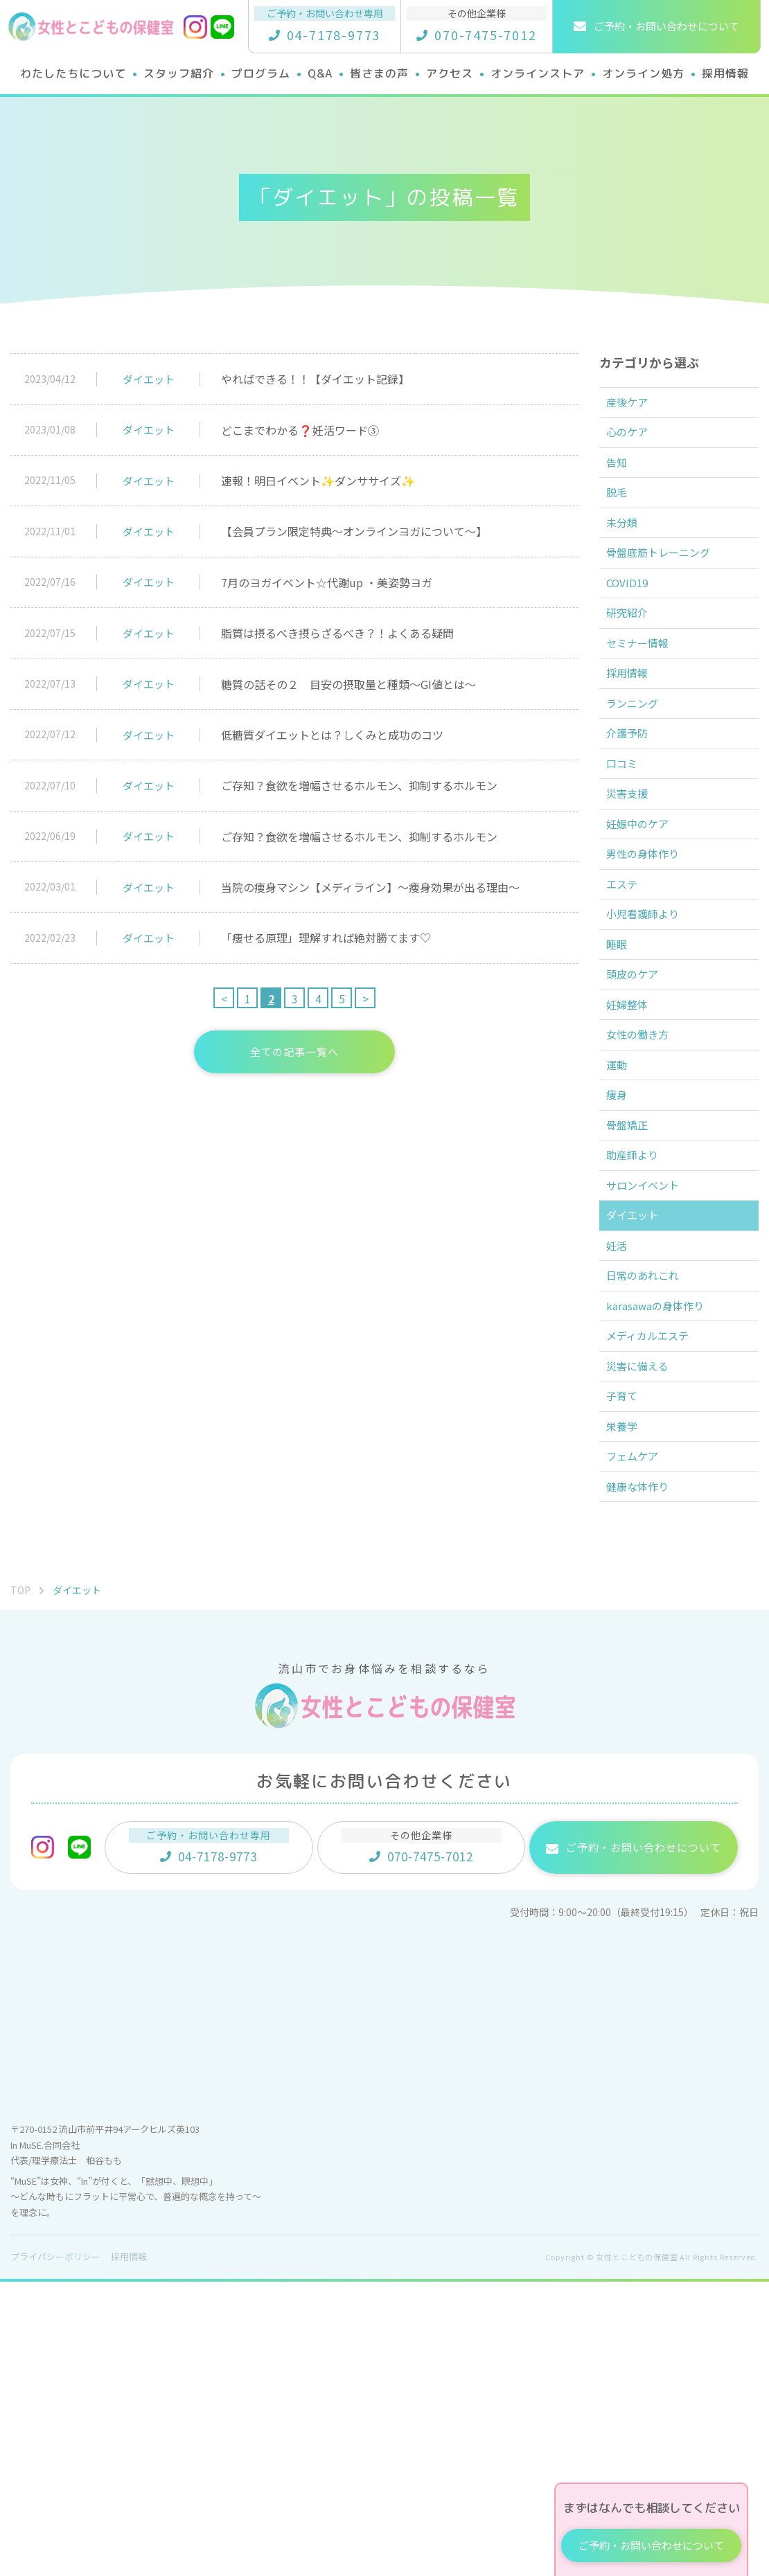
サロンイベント (650, 1396)
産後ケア (634, 406)
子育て (628, 1663)
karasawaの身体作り (663, 1549)
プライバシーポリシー (55, 2550)
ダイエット (149, 379)
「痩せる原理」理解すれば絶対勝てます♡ (326, 937)
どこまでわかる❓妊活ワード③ (300, 430)
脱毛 (623, 520)
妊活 (623, 1473)
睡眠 (623, 1092)
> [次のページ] (365, 998)
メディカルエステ (656, 1587)
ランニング (639, 787)
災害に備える (645, 1625)
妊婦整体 (634, 1168)
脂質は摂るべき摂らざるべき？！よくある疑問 (337, 633)
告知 (623, 482)
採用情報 (634, 749)
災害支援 (634, 901)
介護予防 (634, 825)
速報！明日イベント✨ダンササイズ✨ (318, 480)
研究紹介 (634, 673)
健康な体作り (645, 1777)
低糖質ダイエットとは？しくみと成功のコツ (332, 734)
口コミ (628, 863)
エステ (628, 1016)
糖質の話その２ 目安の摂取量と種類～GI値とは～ (348, 684)
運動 (623, 1244)
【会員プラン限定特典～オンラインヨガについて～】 (354, 531)
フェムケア (639, 1739)
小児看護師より (650, 1054)
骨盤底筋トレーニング (667, 597)
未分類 (628, 559)
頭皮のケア (639, 1130)
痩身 (623, 1282)
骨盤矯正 (634, 1320)
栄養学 (628, 1701)
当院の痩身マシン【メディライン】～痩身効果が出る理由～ (370, 887)
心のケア (634, 444)
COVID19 (634, 635)
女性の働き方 (645, 1206)
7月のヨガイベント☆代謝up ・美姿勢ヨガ (326, 582)
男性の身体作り (650, 977)
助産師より (639, 1358)
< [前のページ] (224, 998)
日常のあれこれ (650, 1511)
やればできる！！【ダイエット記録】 (315, 378)
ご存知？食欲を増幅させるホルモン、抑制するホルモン (359, 785)
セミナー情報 (645, 711)
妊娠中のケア (645, 939)
